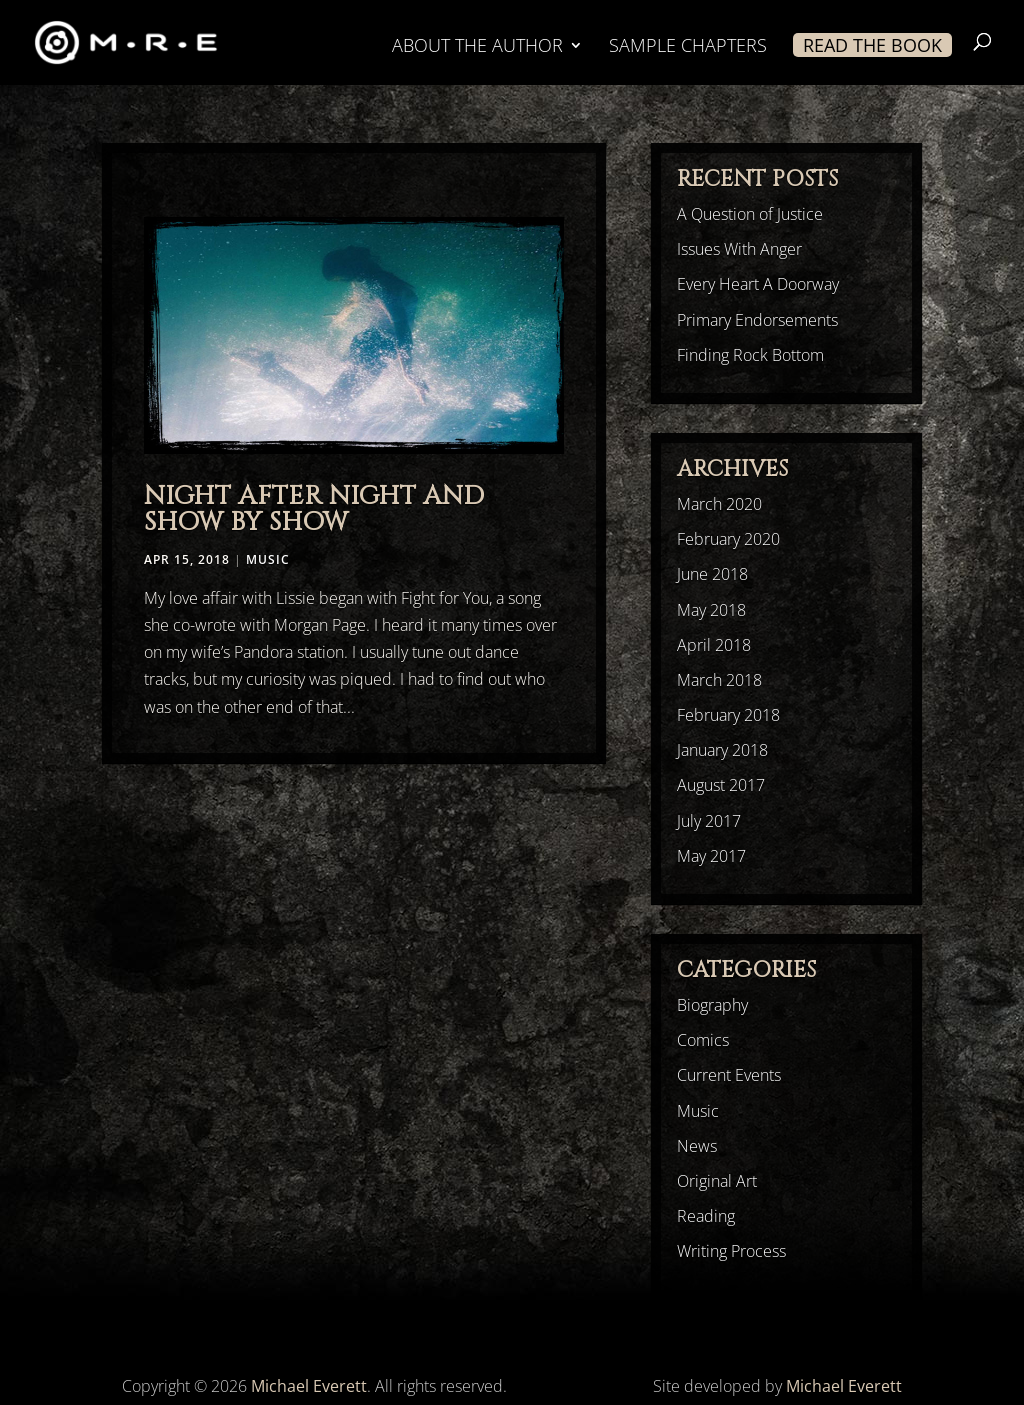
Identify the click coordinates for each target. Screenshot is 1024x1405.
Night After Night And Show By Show (314, 509)
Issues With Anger (739, 249)
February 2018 (728, 715)
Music (268, 559)
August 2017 (721, 785)
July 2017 (709, 821)
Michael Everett (309, 1386)
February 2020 (728, 539)
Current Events (729, 1075)
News (697, 1146)
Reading (706, 1216)
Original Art (717, 1181)
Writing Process (731, 1251)
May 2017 (711, 856)
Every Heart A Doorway (758, 284)
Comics (703, 1040)
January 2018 (722, 750)
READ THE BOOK (872, 45)
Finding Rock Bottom (750, 355)
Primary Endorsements (757, 320)
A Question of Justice (750, 214)
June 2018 (712, 574)
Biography (712, 1005)
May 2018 (711, 610)
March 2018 (719, 680)
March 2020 (719, 504)
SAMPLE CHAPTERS (688, 47)
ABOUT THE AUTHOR (477, 47)
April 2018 (714, 645)
